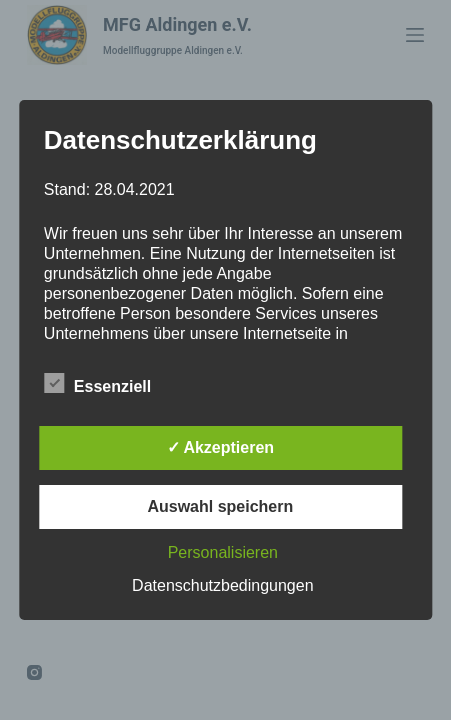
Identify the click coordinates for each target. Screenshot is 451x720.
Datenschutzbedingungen (222, 585)
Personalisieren (223, 552)
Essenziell (97, 383)
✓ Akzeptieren (221, 447)
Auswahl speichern (220, 506)
